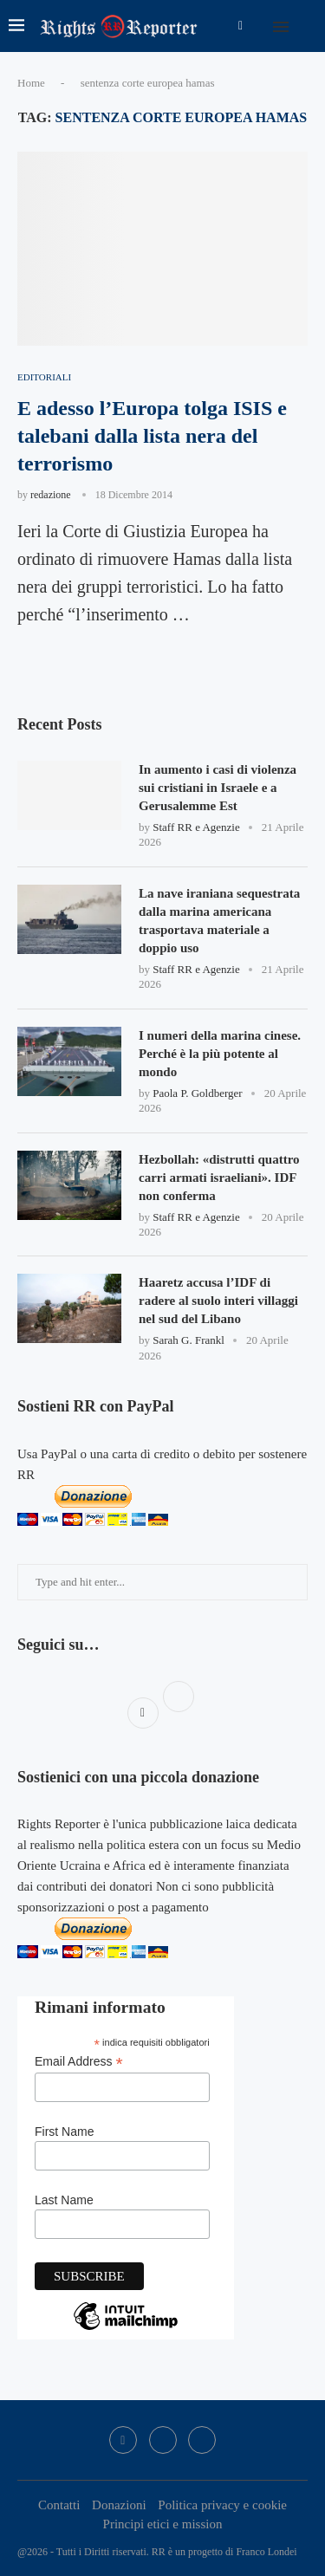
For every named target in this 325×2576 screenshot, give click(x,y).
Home (31, 82)
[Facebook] (240, 26)
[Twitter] (163, 2440)
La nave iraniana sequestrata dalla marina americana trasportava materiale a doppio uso (219, 920)
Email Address (79, 2062)
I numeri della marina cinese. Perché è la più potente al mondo (220, 1053)
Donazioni (119, 2505)
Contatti (59, 2505)
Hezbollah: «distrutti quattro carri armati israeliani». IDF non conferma (219, 1177)
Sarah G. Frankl (188, 1339)
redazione (50, 495)
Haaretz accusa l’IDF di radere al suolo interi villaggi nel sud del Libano (218, 1300)
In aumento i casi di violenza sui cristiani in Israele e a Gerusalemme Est (217, 787)
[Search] (307, 26)
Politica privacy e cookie (222, 2505)
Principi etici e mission (163, 2524)
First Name (64, 2131)
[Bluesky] (202, 2440)
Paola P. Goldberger (197, 1093)
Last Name (64, 2200)
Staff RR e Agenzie (196, 827)
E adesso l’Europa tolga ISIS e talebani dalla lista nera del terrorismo (152, 436)
